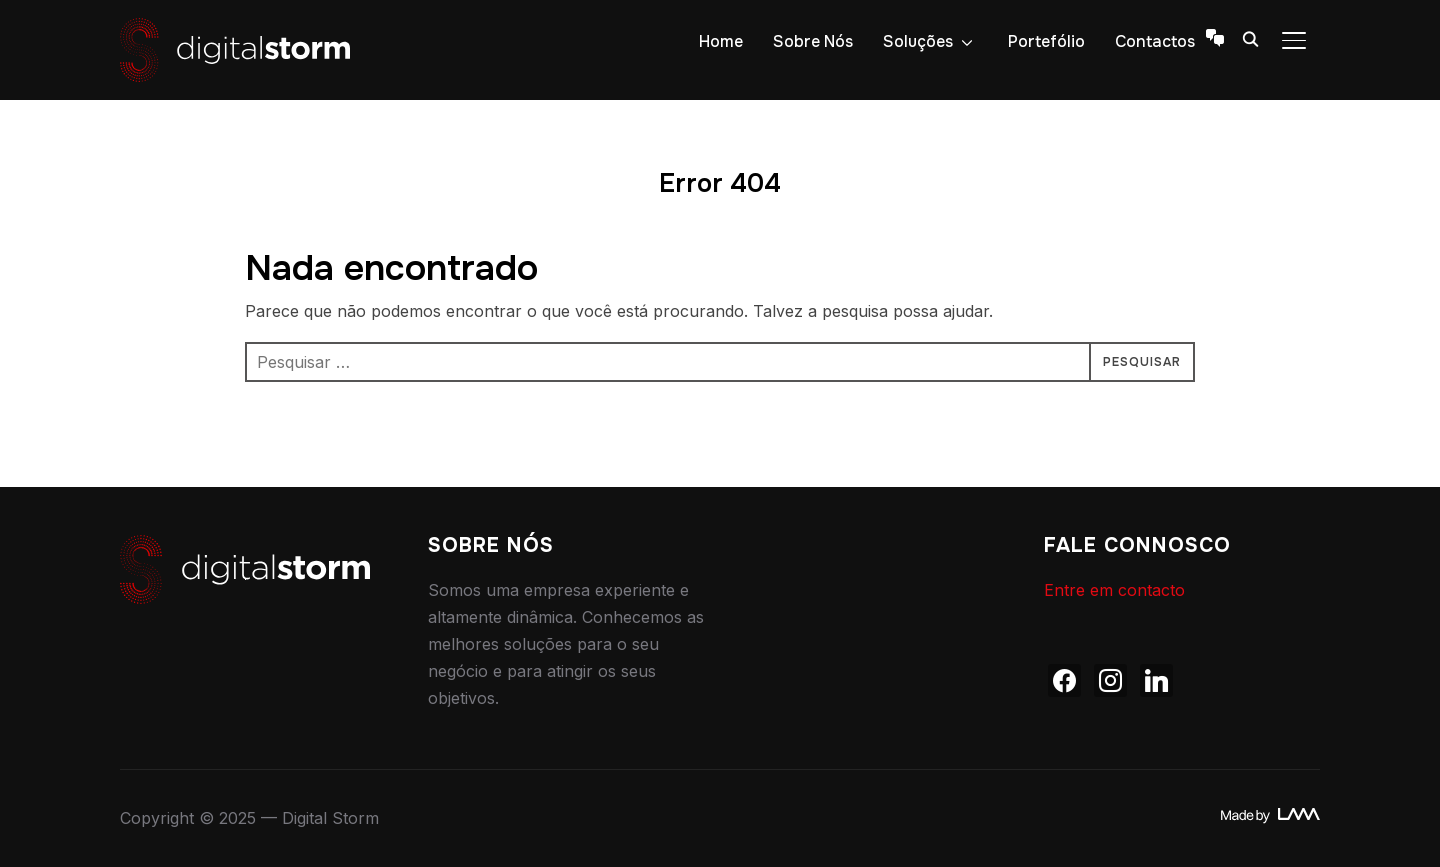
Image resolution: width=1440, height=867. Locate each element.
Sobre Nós (813, 41)
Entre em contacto (1114, 590)
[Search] (1250, 38)
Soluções (918, 41)
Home (721, 41)
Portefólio (1046, 41)
